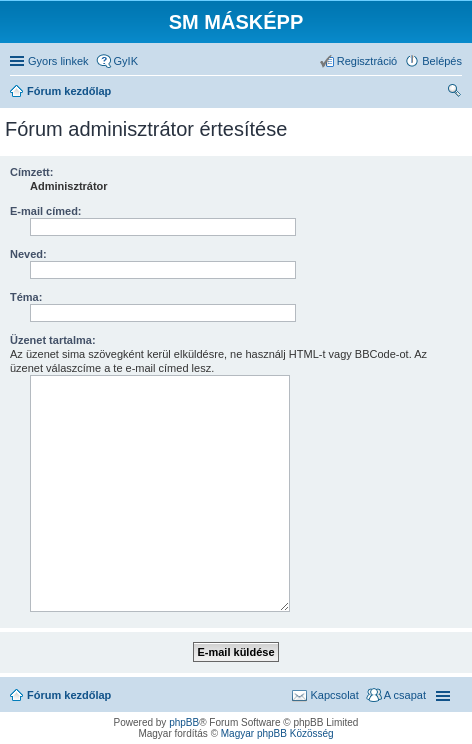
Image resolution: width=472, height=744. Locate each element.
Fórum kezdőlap (69, 695)
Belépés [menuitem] (442, 61)
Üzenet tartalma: (53, 340)
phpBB (184, 722)
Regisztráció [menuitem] (367, 61)
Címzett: (31, 172)
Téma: (26, 297)
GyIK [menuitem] (126, 61)
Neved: (28, 254)
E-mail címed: (46, 211)
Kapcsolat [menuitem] (334, 695)
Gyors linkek (58, 61)
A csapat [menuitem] (405, 695)
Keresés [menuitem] (454, 93)
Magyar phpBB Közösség (277, 733)
